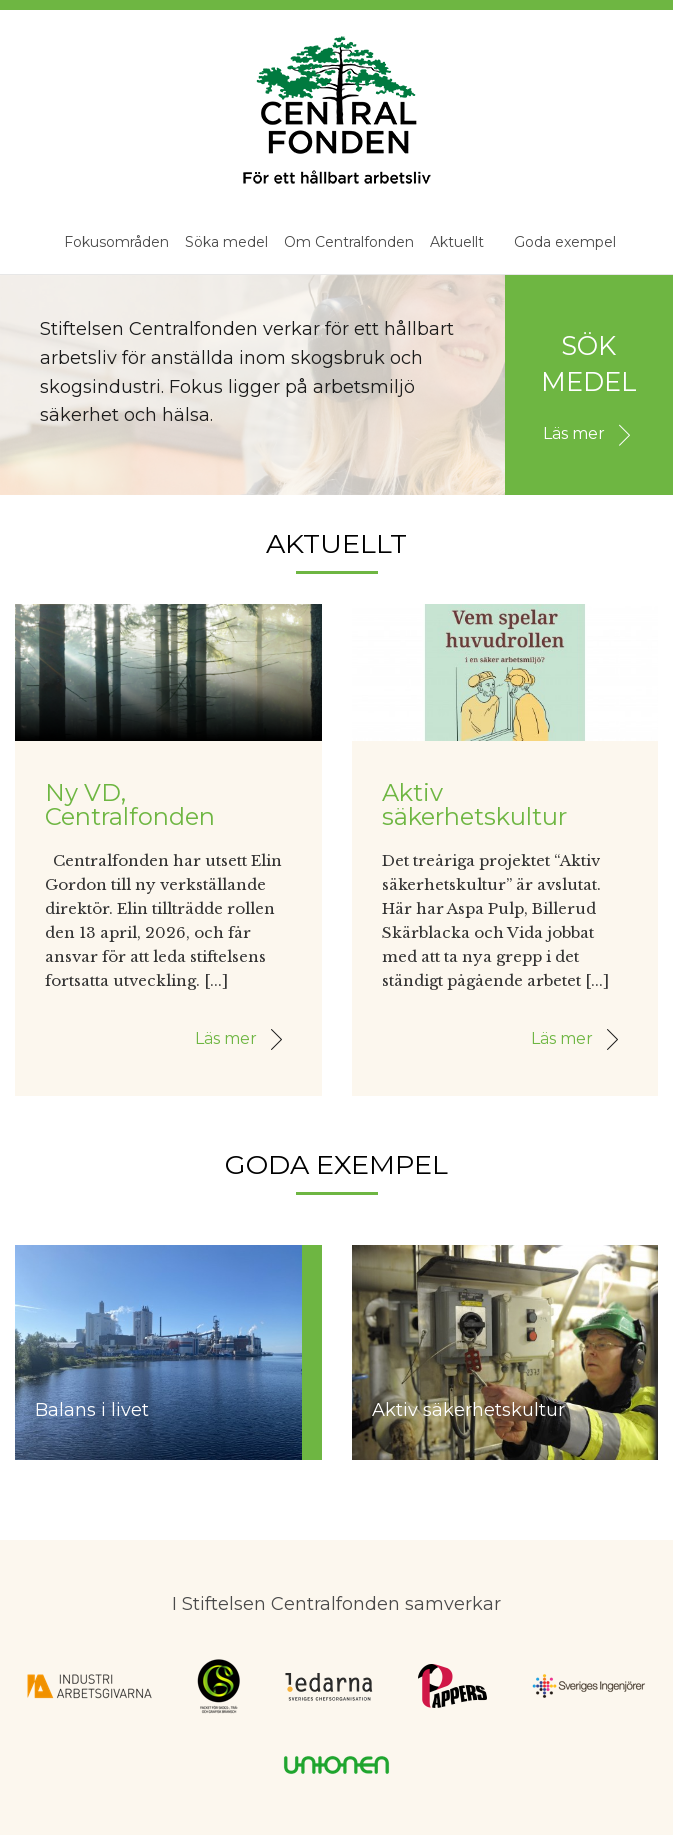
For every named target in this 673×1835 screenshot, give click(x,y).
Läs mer (591, 433)
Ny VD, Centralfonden (130, 804)
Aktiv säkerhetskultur (474, 804)
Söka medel (226, 242)
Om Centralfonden (349, 242)
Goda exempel (565, 242)
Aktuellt (457, 242)
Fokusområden (116, 242)
